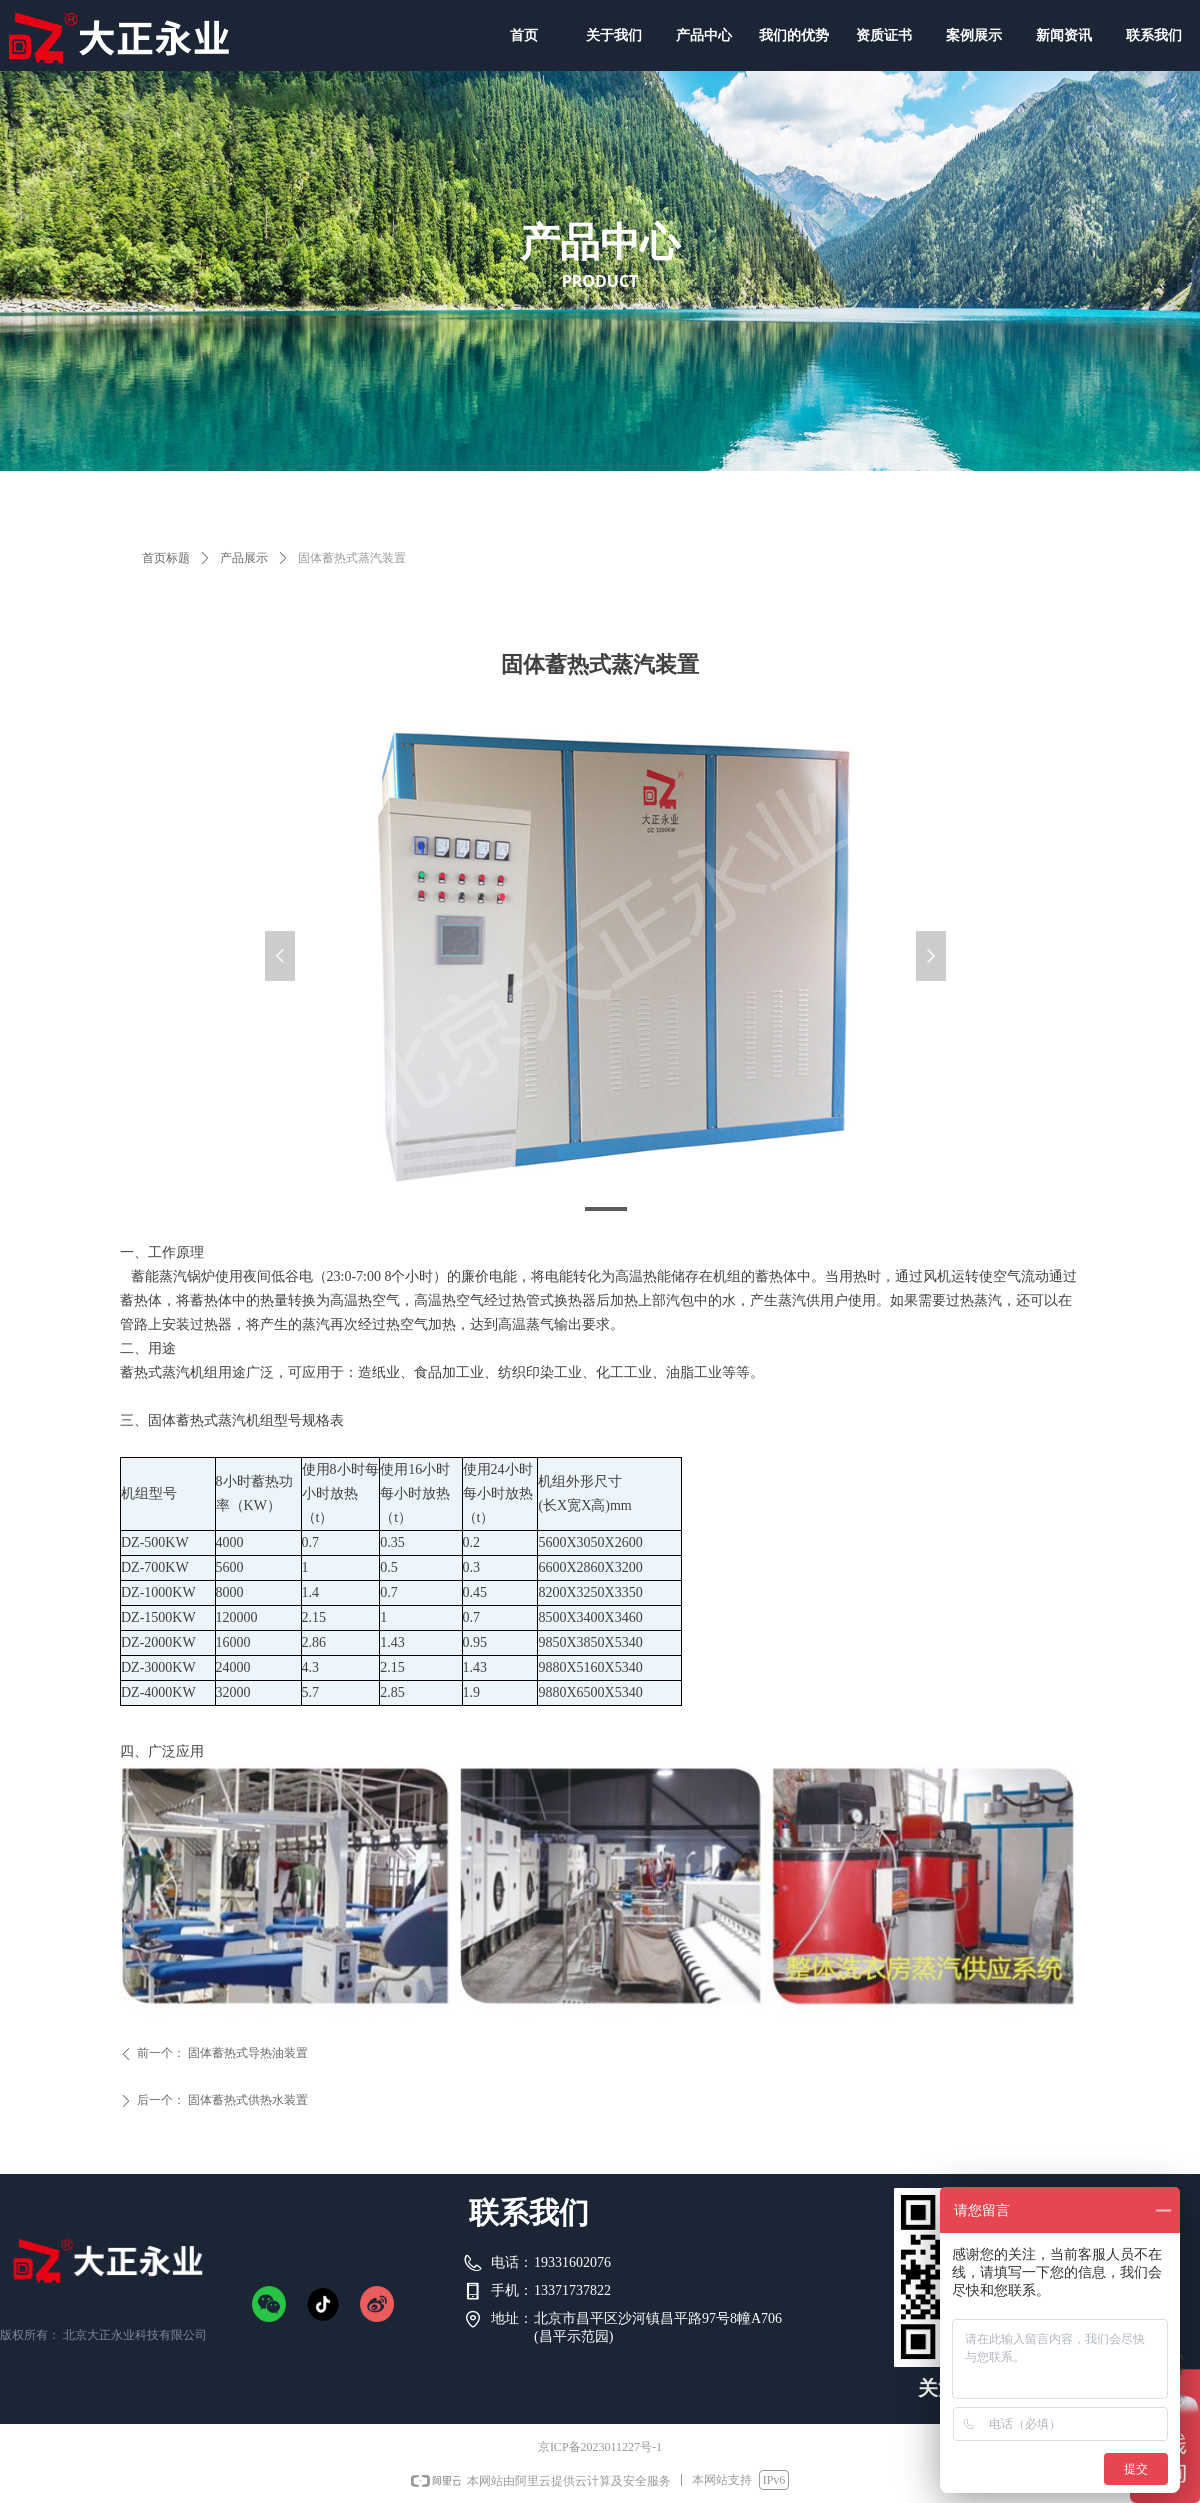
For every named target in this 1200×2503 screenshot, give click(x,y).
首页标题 (166, 558)
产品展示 (244, 558)
